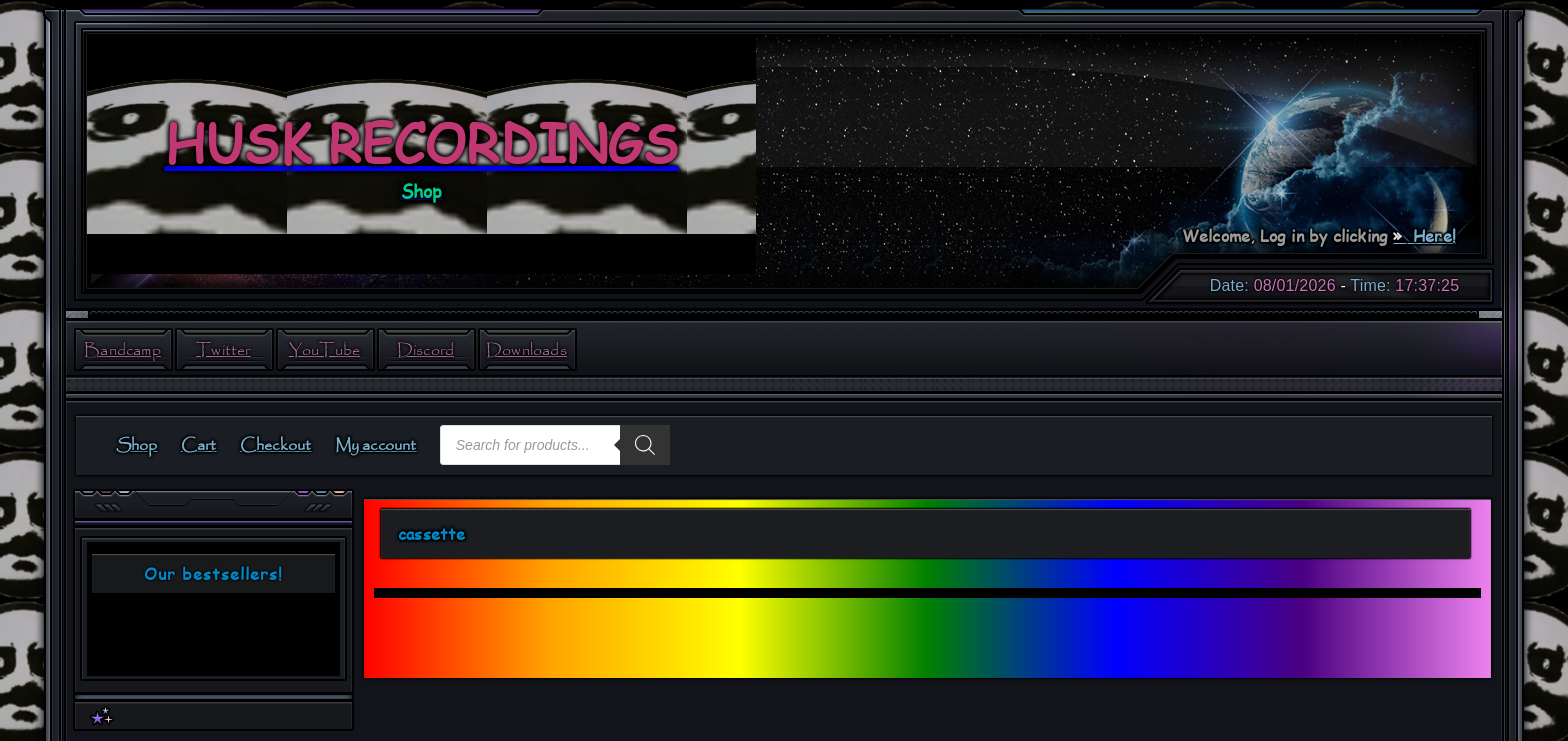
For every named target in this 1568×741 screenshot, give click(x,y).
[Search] (645, 445)
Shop (137, 445)
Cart (199, 445)
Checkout (276, 445)
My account (376, 445)
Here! (1432, 235)
